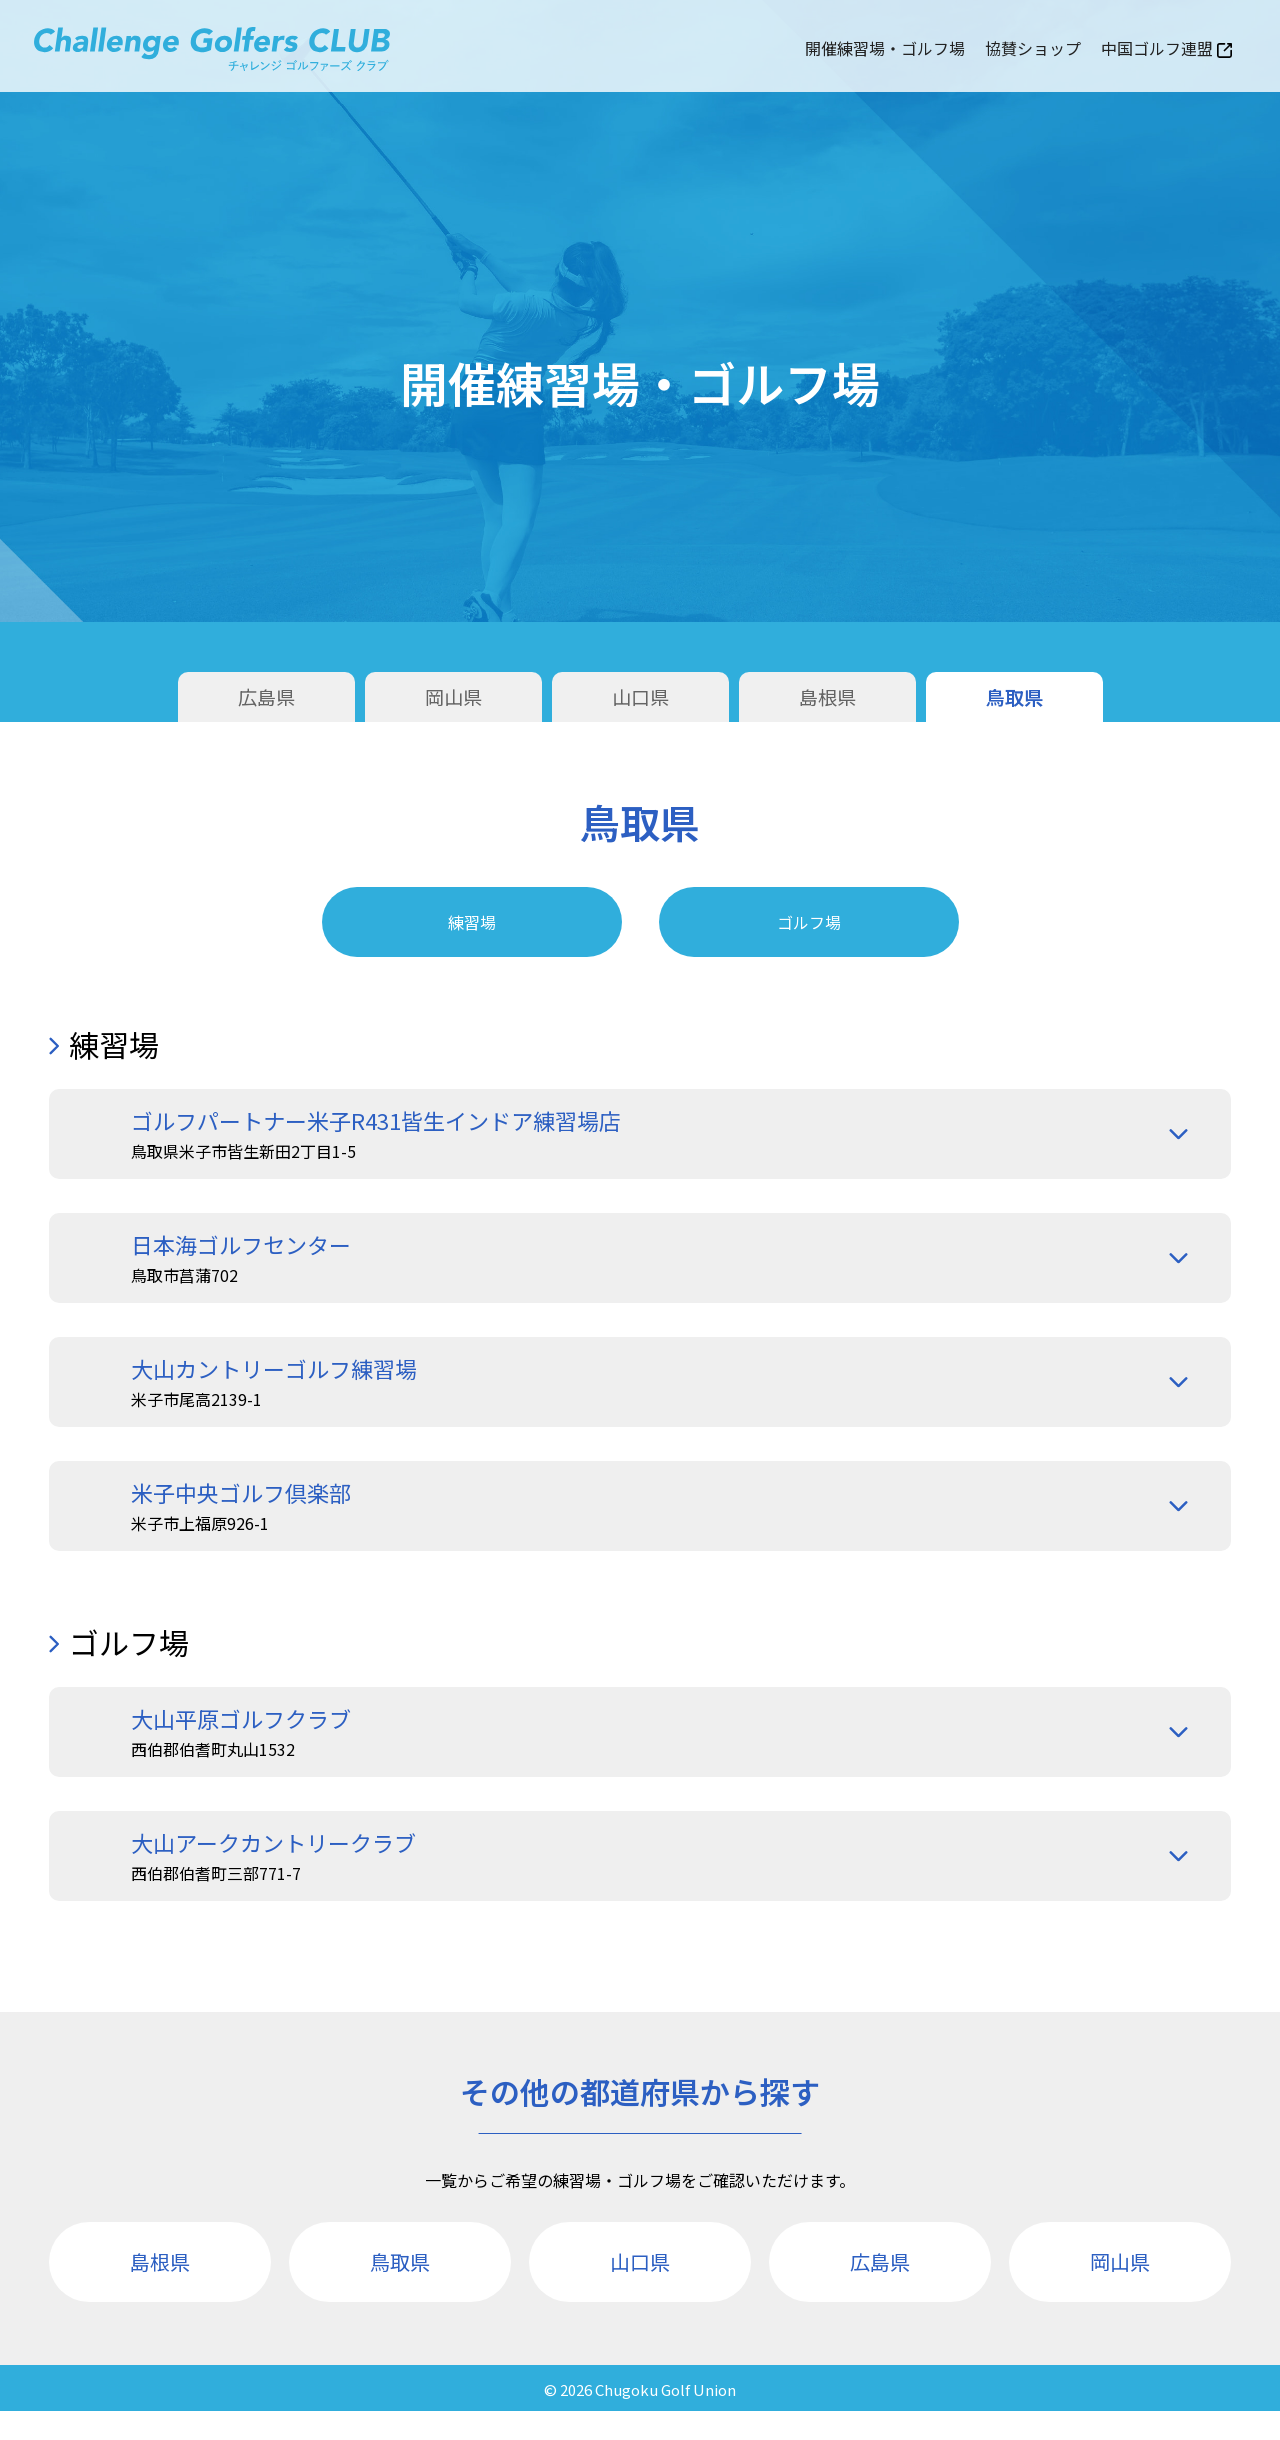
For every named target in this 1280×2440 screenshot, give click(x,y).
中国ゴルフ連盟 (1168, 49)
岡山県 (453, 696)
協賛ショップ (1033, 48)
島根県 (827, 696)
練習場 (472, 922)
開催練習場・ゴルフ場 (885, 48)
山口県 (640, 696)
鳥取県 (400, 2291)
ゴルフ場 (809, 922)
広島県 (266, 696)
